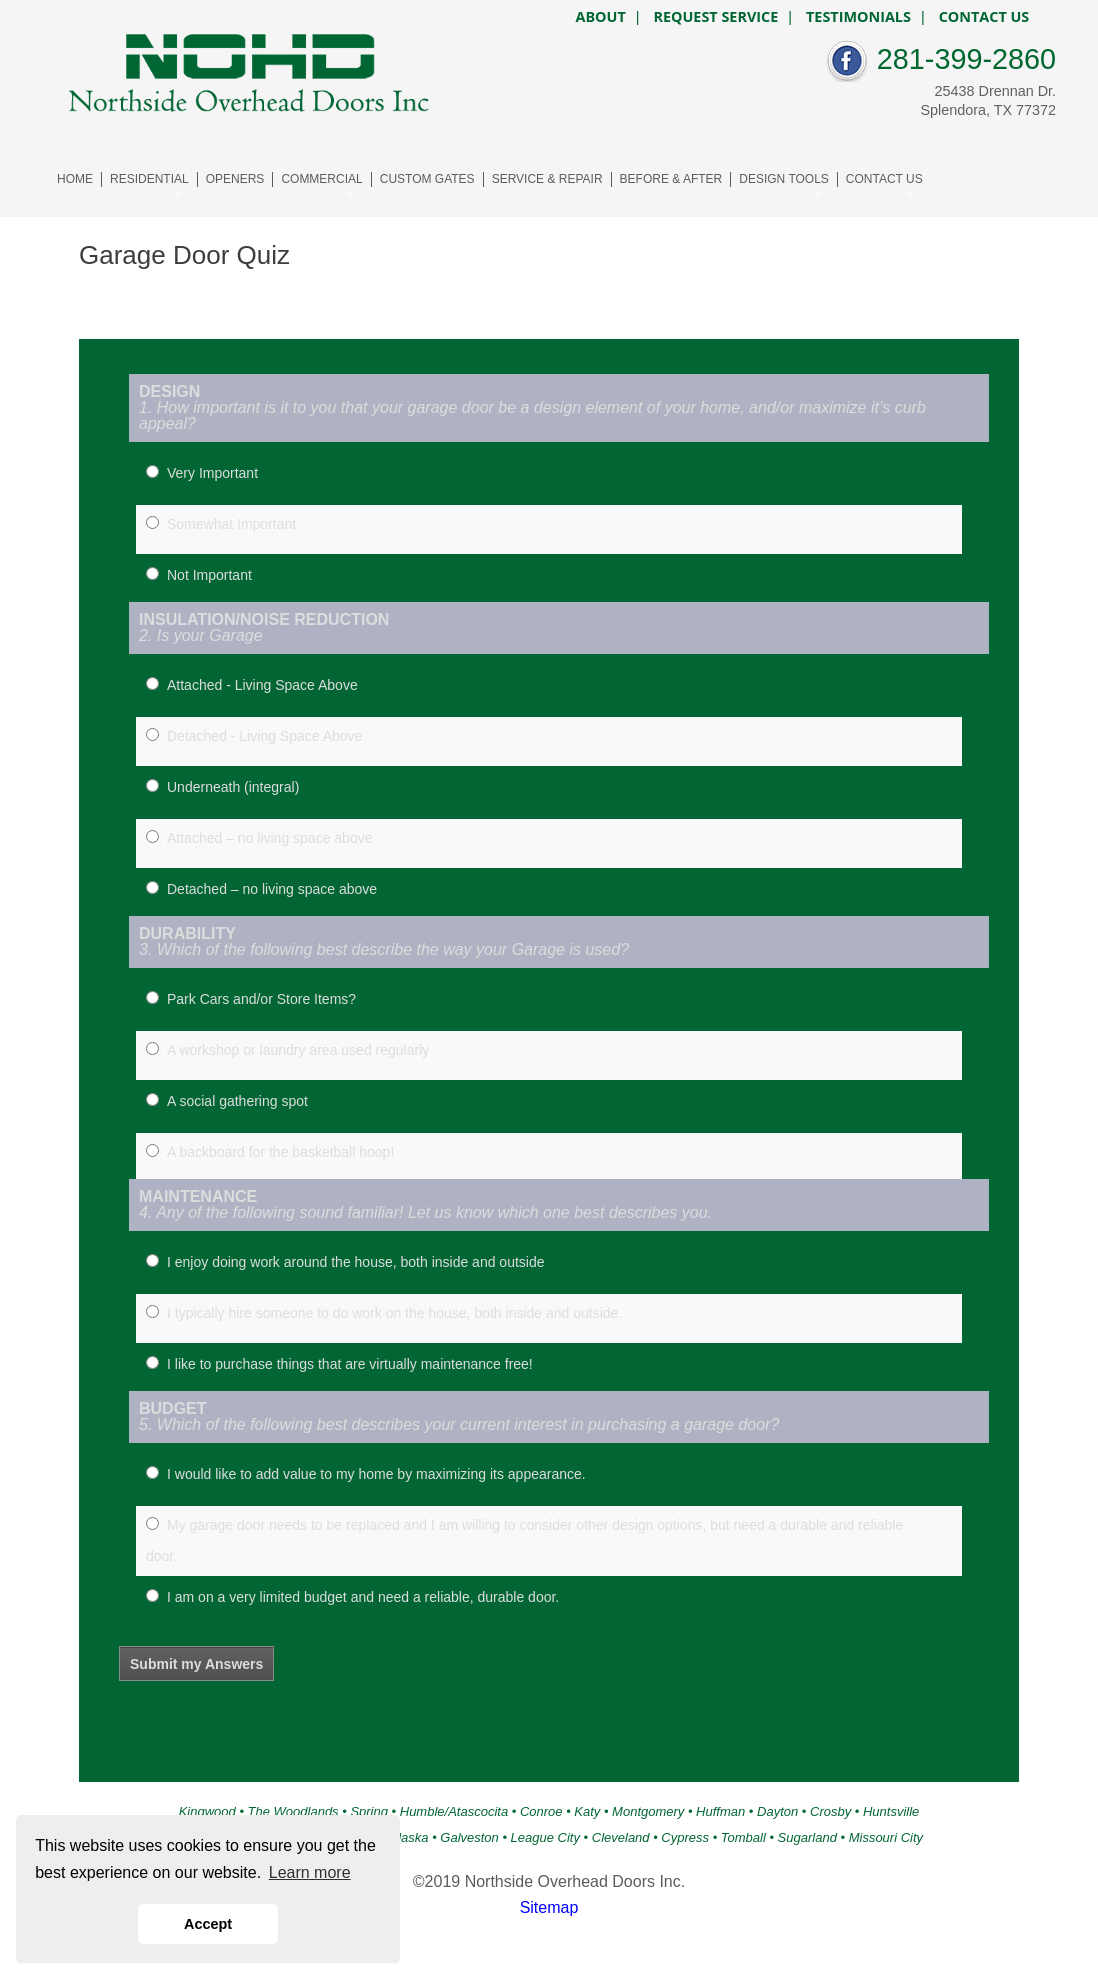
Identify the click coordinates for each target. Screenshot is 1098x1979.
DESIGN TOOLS (784, 179)
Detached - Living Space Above (264, 736)
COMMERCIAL (321, 179)
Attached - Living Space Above (262, 685)
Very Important (212, 473)
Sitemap (549, 1907)
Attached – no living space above (269, 838)
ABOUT (600, 17)
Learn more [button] (310, 1872)
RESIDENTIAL (149, 179)
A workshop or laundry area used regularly (298, 1050)
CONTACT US (884, 179)
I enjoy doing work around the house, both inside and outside (356, 1262)
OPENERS (235, 179)
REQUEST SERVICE (715, 17)
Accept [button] (208, 1924)
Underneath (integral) (233, 787)
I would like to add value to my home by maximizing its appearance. (376, 1474)
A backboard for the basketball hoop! (280, 1152)
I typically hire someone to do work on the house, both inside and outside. (394, 1313)
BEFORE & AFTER (671, 179)
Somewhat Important (231, 524)
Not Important (209, 575)
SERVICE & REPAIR (547, 179)
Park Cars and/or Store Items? (261, 999)
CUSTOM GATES (427, 179)
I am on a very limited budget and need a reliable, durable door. (363, 1597)
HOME (75, 179)
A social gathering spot (237, 1101)
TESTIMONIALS (858, 17)
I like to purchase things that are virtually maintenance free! (350, 1364)
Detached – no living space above (272, 889)
